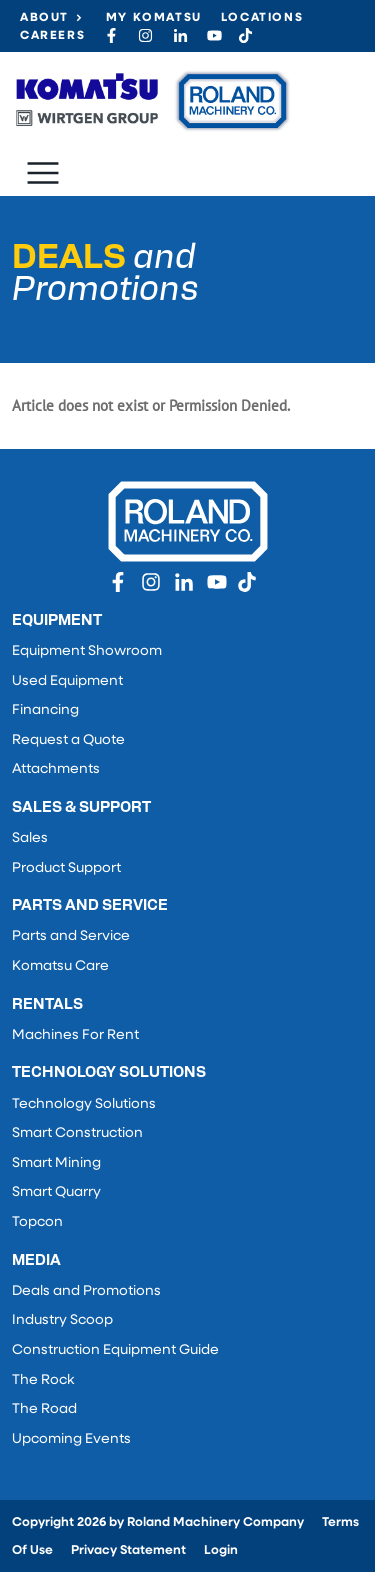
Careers (52, 36)
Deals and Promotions (86, 1291)
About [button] (44, 18)
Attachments (56, 769)
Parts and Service (71, 936)
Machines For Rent (75, 1035)
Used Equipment (67, 681)
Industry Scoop (62, 1320)
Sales (30, 838)
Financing (45, 710)
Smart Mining (56, 1163)
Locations (262, 18)
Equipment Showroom (87, 651)
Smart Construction (77, 1133)
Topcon (37, 1222)
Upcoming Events (71, 1439)
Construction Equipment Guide (115, 1350)
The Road (44, 1409)
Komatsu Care (60, 966)
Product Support (66, 868)
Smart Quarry (56, 1192)
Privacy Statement (128, 1550)
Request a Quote (68, 740)
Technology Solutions (84, 1104)
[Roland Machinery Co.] (152, 101)
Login (221, 1550)
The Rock (43, 1380)
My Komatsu (154, 18)
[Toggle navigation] (43, 173)
